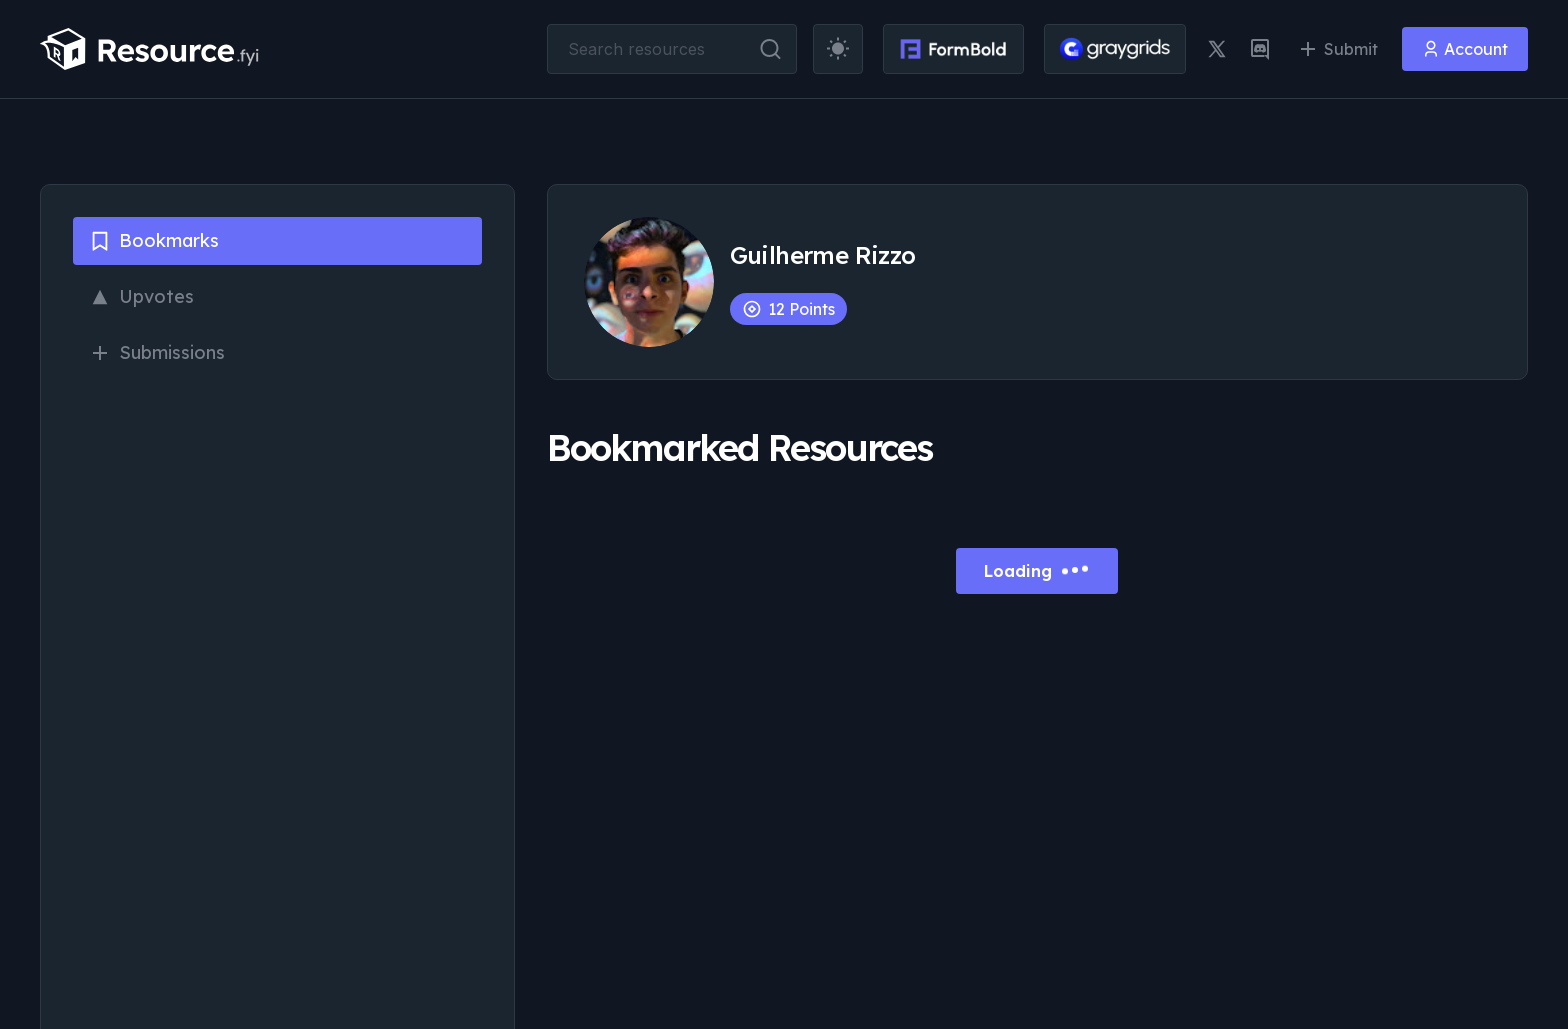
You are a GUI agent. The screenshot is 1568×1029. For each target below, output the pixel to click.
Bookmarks (154, 240)
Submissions (157, 352)
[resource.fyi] (150, 49)
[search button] (770, 49)
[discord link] (1260, 49)
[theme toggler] (838, 49)
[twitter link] (1217, 49)
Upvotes (141, 296)
